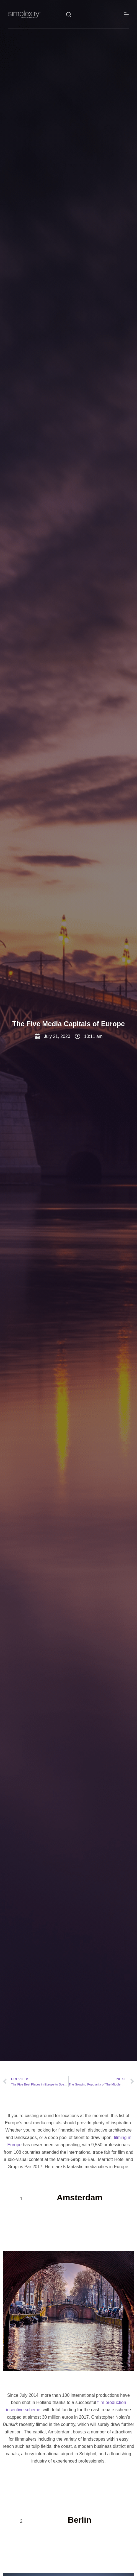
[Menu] (126, 14)
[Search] (68, 14)
